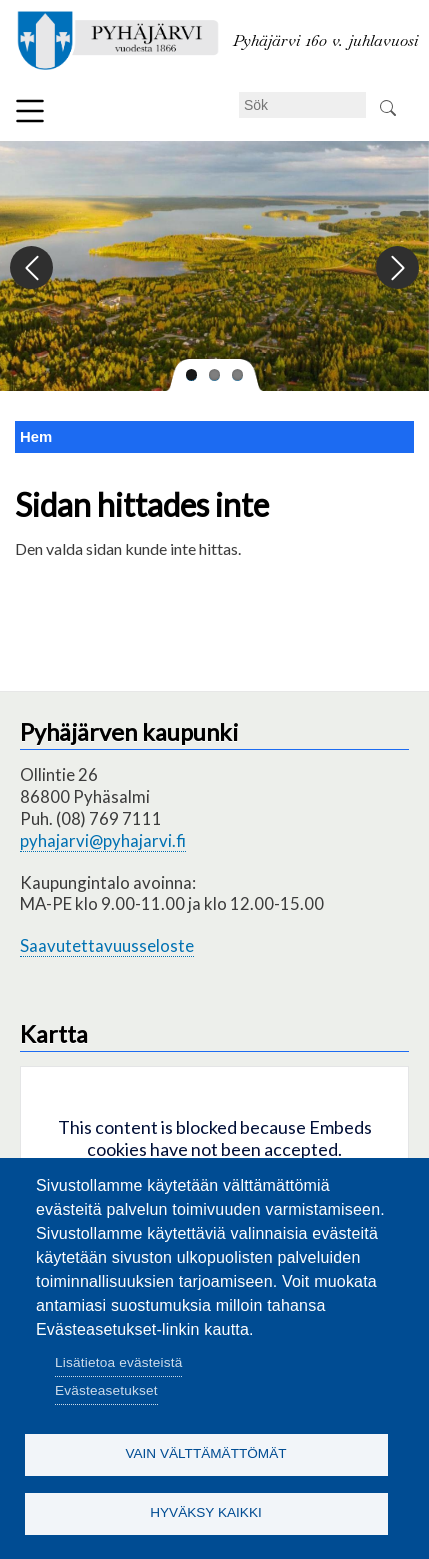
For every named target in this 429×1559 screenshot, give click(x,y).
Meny (30, 111)
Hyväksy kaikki (206, 1512)
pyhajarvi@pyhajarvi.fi (103, 840)
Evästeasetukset (106, 1390)
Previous (32, 268)
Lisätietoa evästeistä (118, 1362)
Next (396, 268)
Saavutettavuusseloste (107, 945)
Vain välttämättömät (205, 1453)
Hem (36, 437)
